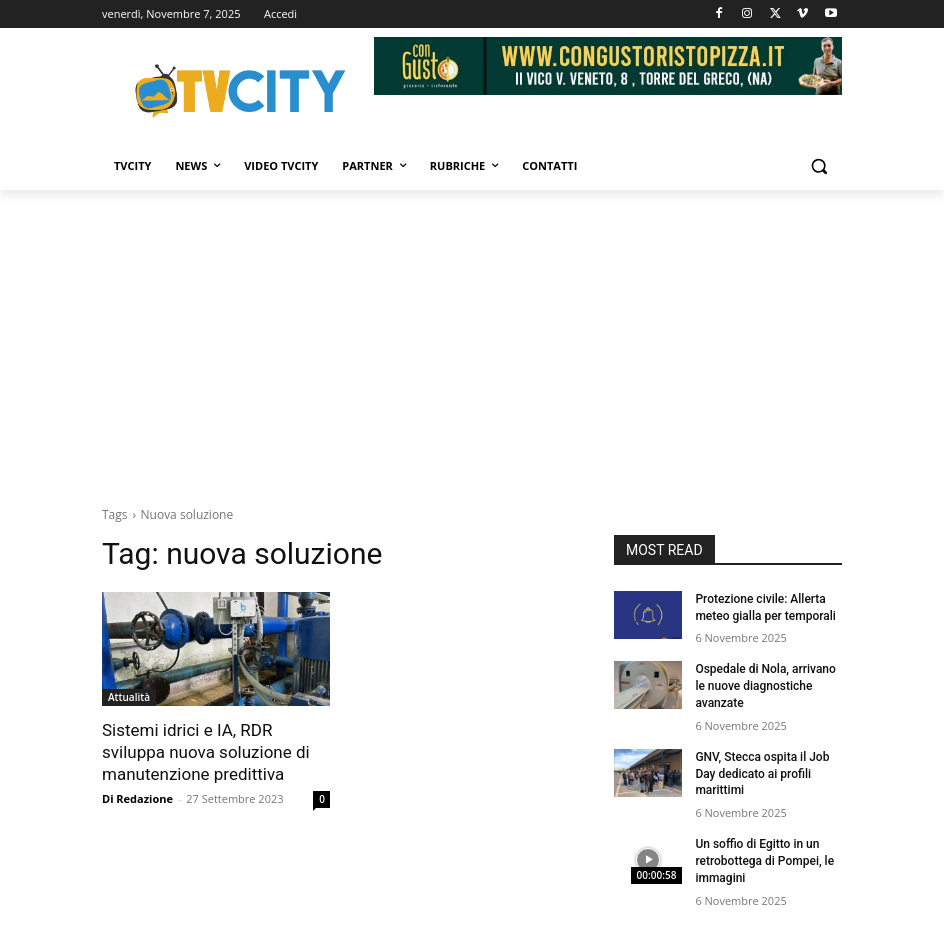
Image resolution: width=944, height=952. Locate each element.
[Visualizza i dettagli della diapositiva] (608, 66)
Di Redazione (137, 798)
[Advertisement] (472, 340)
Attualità (129, 697)
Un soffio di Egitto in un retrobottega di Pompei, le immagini (764, 861)
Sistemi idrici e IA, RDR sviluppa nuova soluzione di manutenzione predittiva (206, 752)
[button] (818, 166)
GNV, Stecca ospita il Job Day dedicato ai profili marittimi (762, 774)
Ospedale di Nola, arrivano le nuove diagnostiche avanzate (765, 686)
